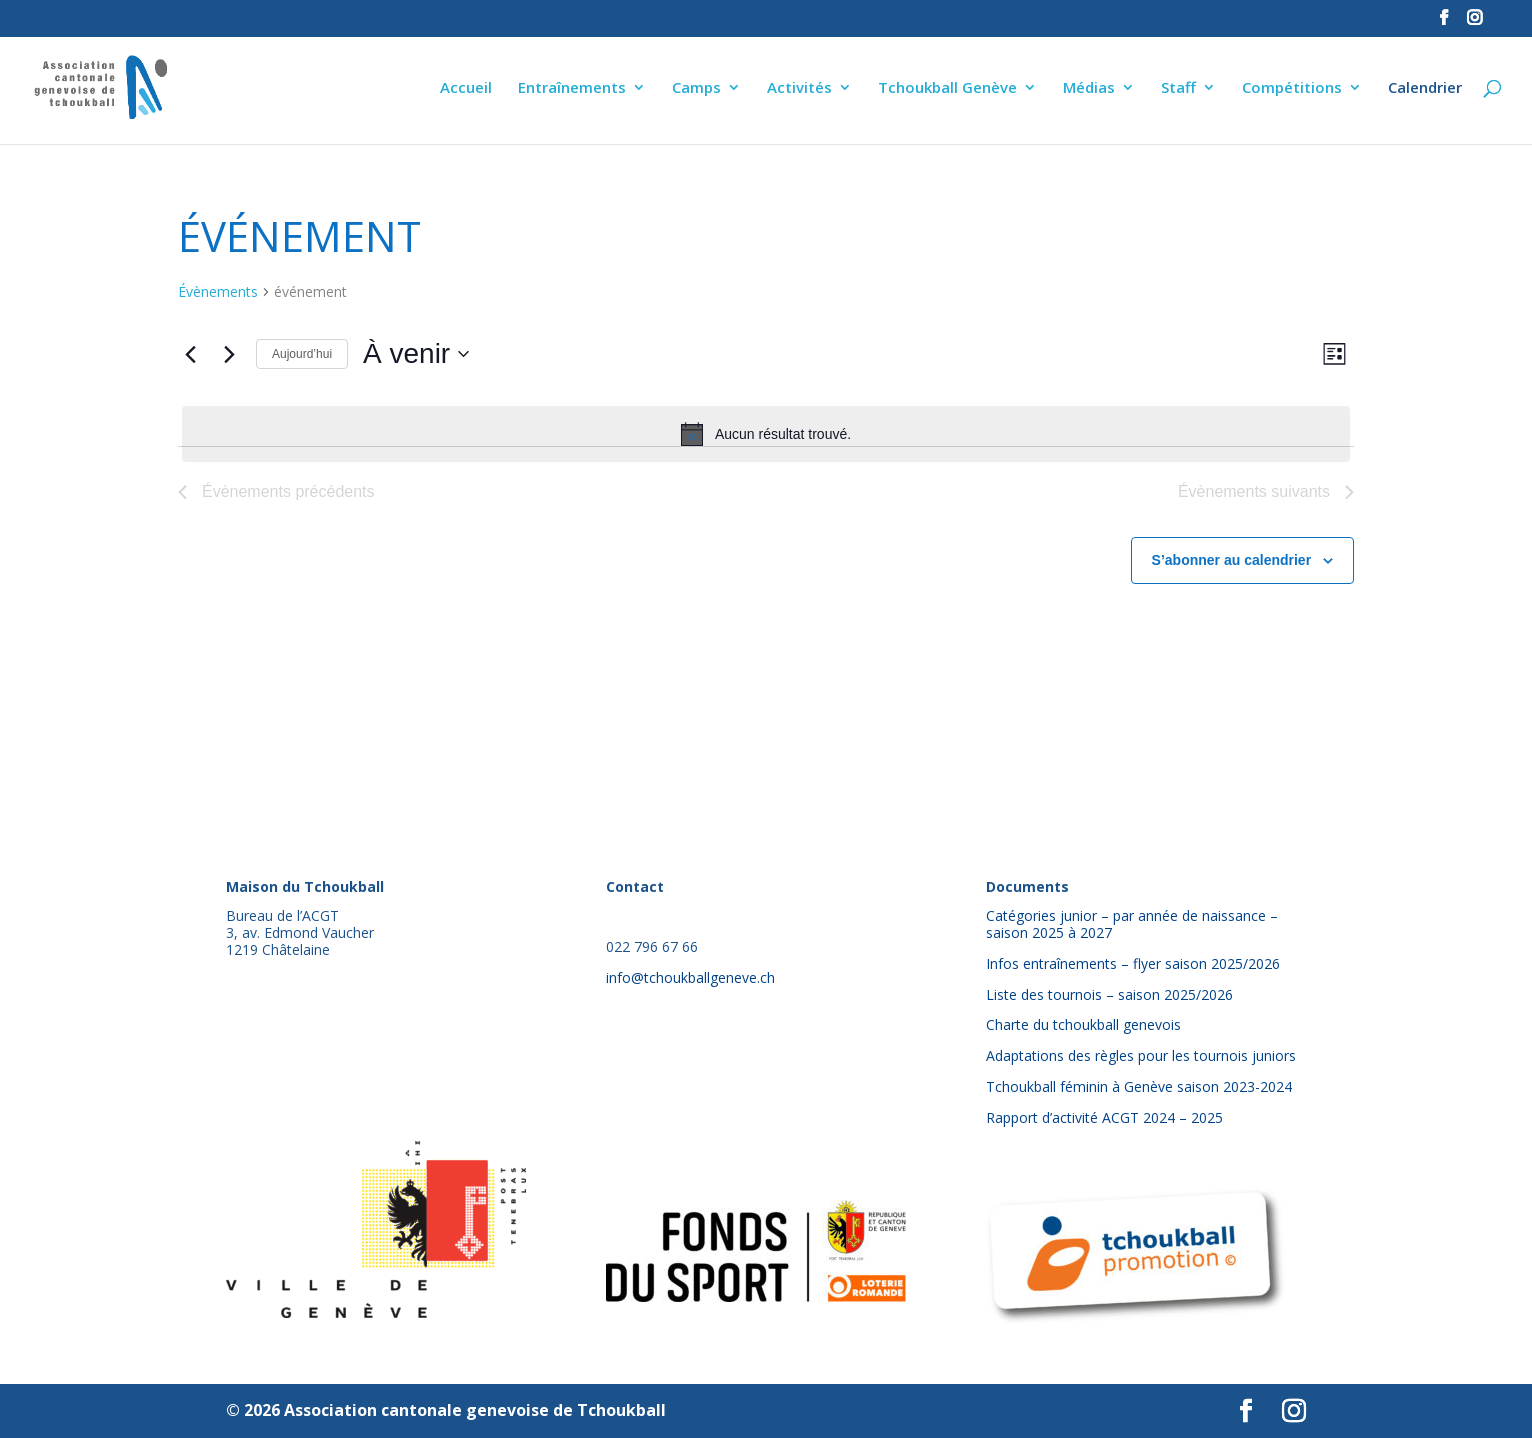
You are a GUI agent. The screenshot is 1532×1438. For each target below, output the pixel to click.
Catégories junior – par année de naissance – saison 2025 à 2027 (1132, 924)
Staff (1178, 88)
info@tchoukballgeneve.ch (690, 977)
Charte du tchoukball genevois (1083, 1024)
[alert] (766, 434)
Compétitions (1292, 88)
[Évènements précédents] (190, 354)
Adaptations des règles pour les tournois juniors (1141, 1055)
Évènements (218, 291)
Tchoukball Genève (947, 88)
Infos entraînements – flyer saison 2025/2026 (1133, 963)
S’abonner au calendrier (1232, 560)
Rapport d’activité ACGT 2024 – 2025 (1104, 1117)
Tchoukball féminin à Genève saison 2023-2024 (1139, 1086)
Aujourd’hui (302, 354)
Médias (1089, 88)
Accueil (466, 88)
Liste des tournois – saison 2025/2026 (1109, 994)
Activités (799, 88)
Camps (696, 88)
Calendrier (1425, 88)
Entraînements (572, 88)
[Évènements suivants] (229, 354)
